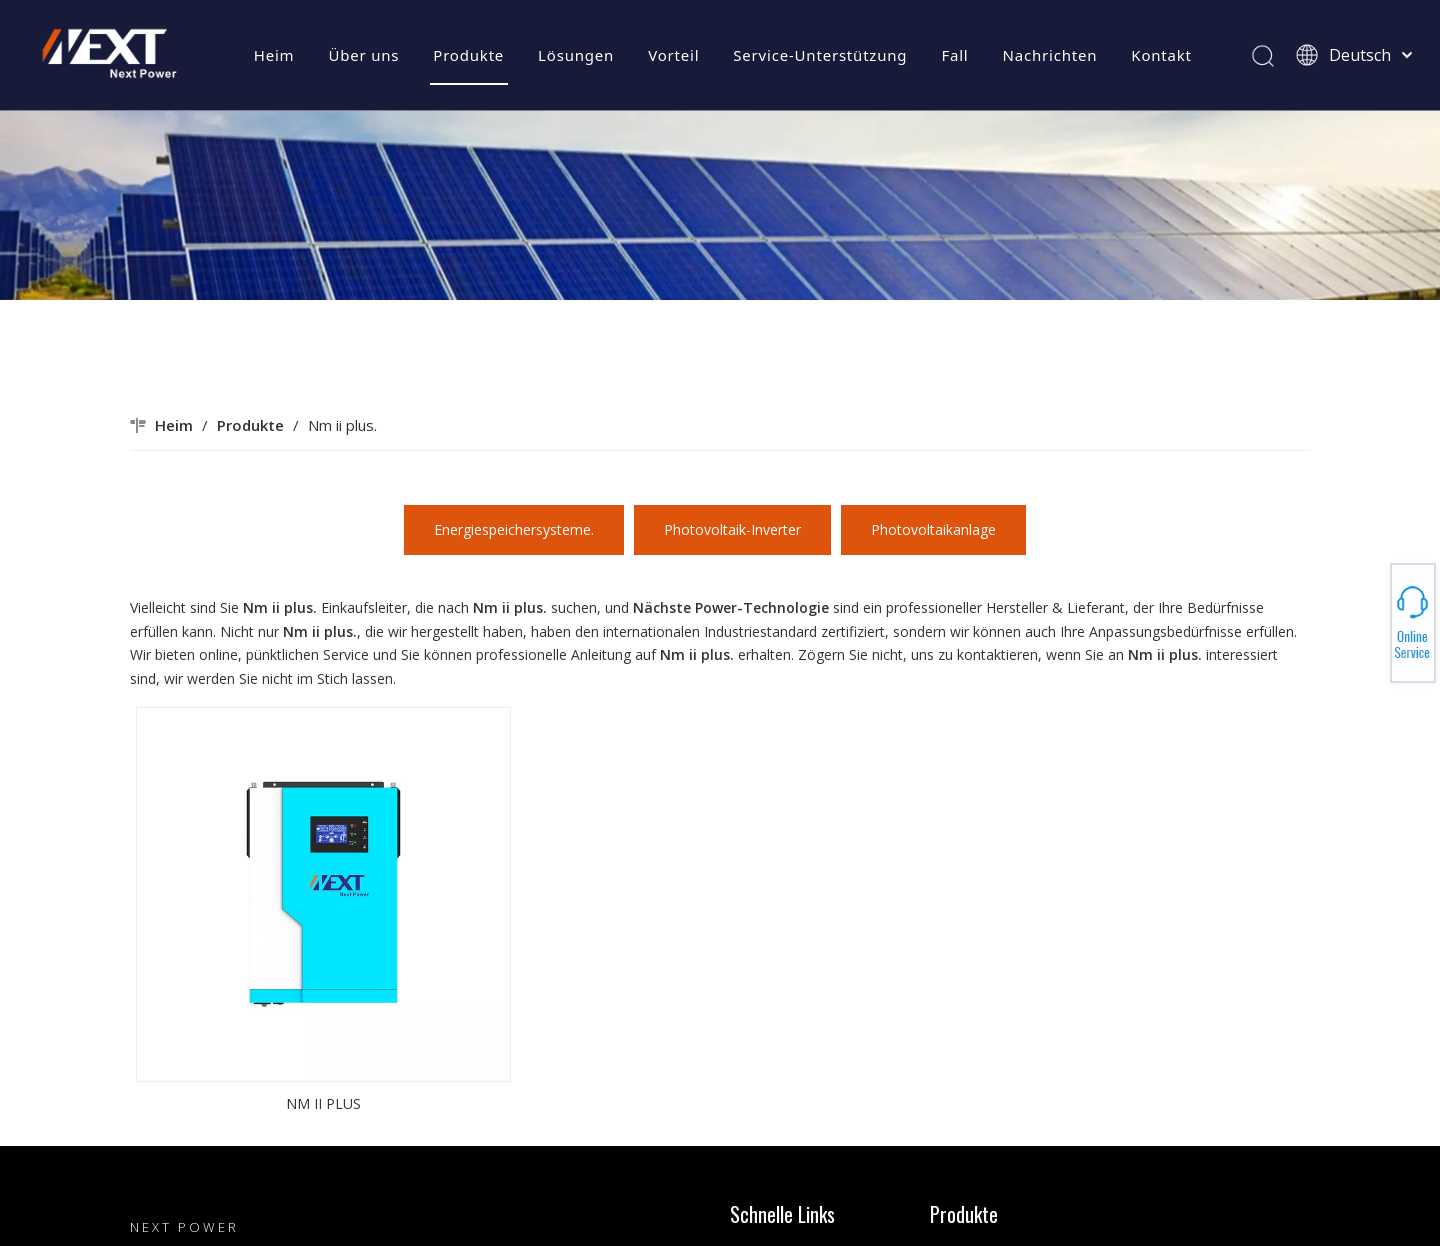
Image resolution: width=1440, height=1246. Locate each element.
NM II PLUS (323, 1103)
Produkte (468, 55)
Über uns (363, 55)
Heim (274, 55)
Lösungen (576, 55)
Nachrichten (1050, 55)
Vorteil (673, 55)
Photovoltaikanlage (933, 529)
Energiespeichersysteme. (514, 529)
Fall (954, 55)
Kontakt (1161, 55)
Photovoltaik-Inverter (732, 529)
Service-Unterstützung (820, 55)
